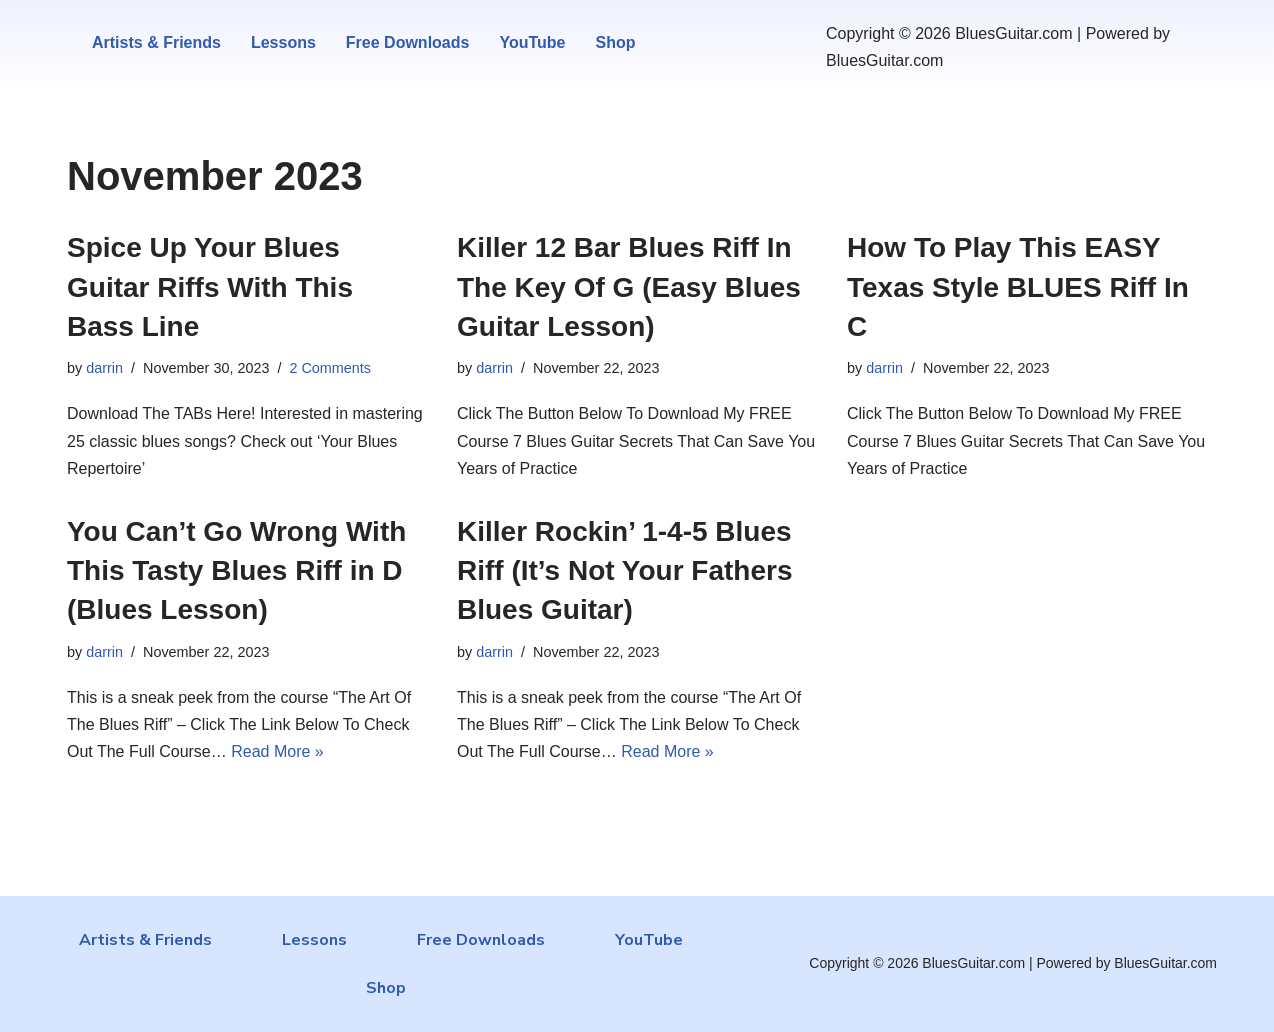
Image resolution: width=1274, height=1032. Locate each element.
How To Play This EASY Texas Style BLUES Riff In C (1018, 286)
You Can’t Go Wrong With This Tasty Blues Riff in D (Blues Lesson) (236, 570)
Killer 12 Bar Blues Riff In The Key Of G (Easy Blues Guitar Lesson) (629, 286)
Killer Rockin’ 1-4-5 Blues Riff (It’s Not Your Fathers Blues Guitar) (625, 570)
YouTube (532, 42)
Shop (615, 42)
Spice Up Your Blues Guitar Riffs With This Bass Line (210, 286)
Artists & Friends (156, 42)
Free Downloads (408, 42)
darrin (104, 368)
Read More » (277, 751)
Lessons (283, 42)
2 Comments (330, 368)
